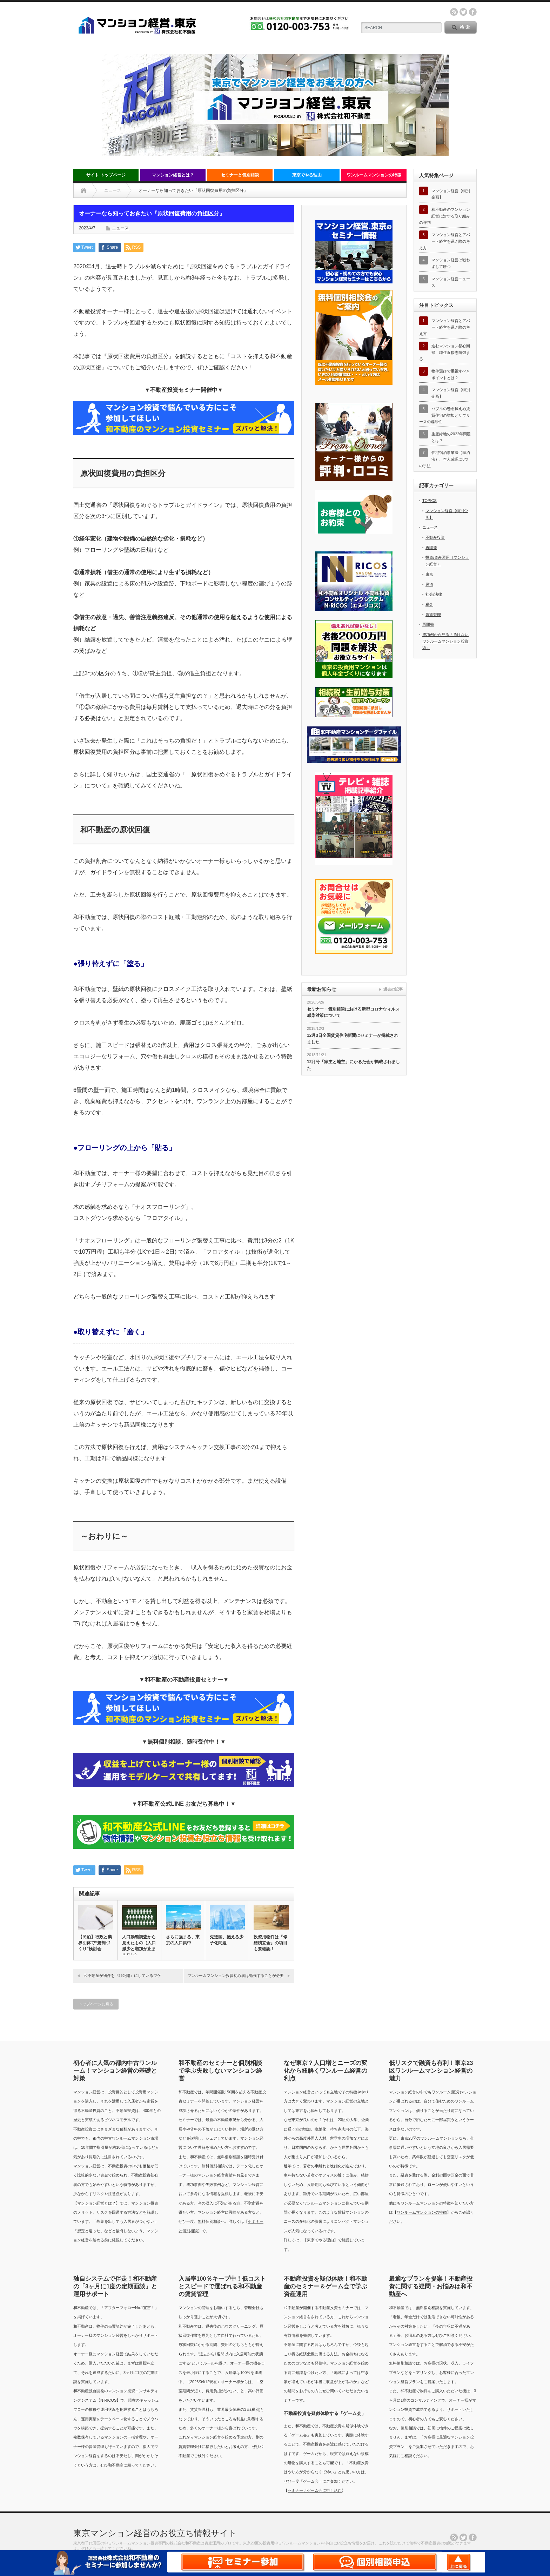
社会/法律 (433, 594)
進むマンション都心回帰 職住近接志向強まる (444, 352)
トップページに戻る (96, 2004)
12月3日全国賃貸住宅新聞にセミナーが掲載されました (352, 1039)
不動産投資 (435, 537)
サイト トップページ (105, 175)
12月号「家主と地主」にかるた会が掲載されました (353, 1065)
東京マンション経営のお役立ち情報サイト (155, 2533)
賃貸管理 (433, 614)
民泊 (429, 584)
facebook (473, 12)
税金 (429, 604)
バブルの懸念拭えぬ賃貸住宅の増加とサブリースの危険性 (444, 415)
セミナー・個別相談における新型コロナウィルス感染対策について (353, 1012)
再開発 (431, 547)
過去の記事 (393, 989)
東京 (429, 574)
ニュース (120, 228)
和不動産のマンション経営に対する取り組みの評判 (444, 215)
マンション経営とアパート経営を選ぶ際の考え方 (444, 241)
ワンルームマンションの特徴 (374, 175)
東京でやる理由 (307, 175)
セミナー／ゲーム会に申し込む (315, 2490)
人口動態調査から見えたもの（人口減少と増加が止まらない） (139, 1945)
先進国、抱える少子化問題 (226, 1939)
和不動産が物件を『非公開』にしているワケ (122, 1975)
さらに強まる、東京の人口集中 (183, 1939)
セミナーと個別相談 (240, 175)
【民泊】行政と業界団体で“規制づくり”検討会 (95, 1942)
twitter (463, 12)
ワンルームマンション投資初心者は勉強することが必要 (235, 1975)
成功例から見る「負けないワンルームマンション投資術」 (445, 641)
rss (454, 12)
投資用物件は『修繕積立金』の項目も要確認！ (270, 1942)
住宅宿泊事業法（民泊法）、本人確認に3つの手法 (444, 459)
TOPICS (429, 500)
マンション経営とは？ (173, 175)
